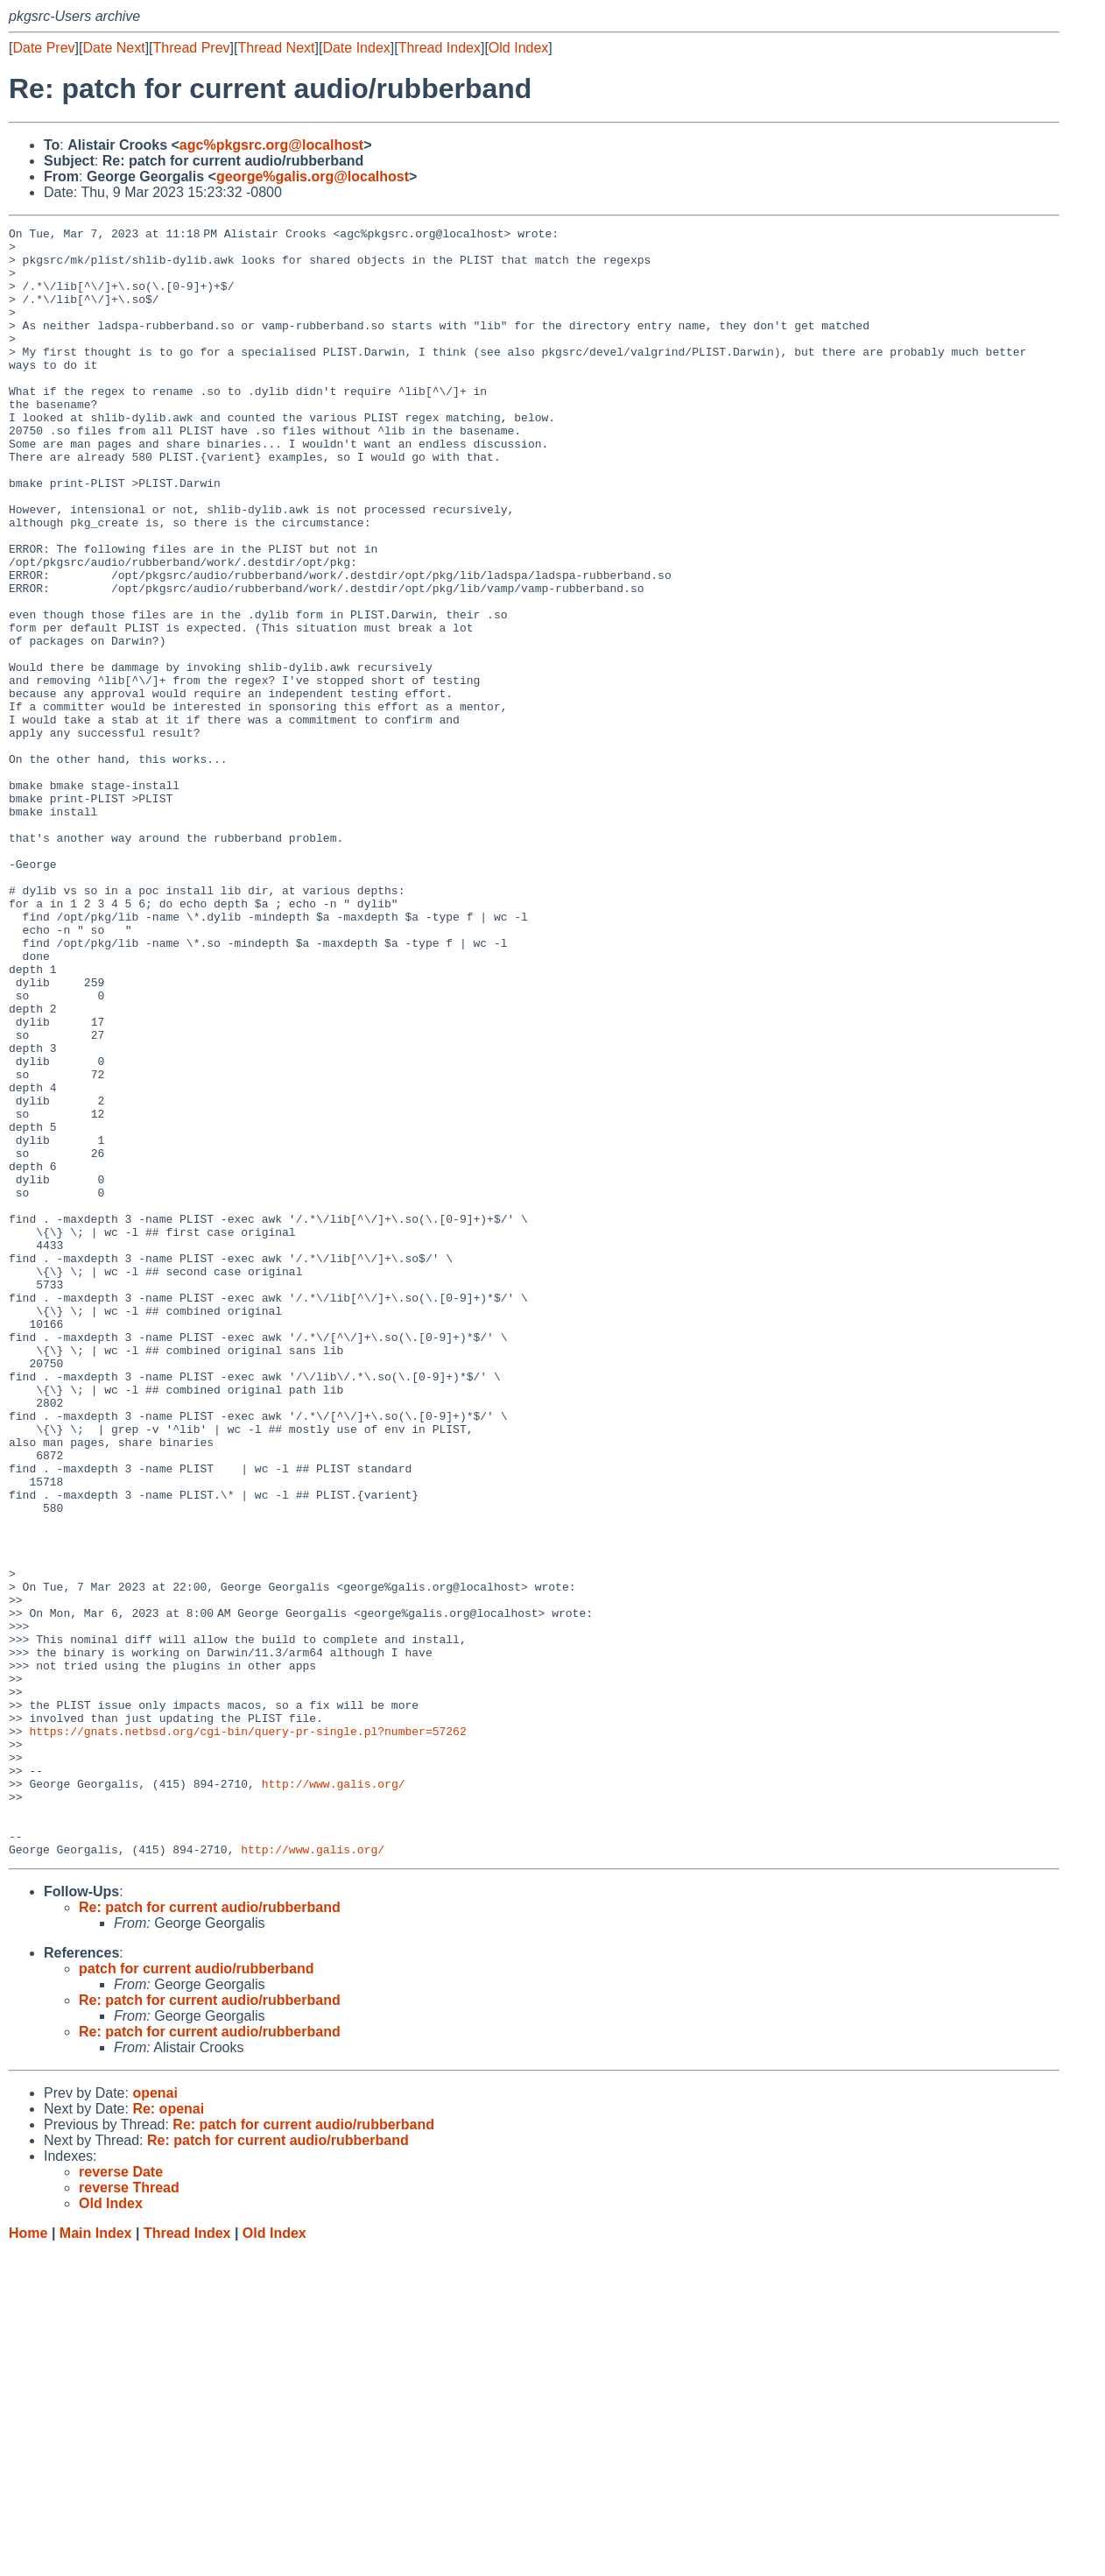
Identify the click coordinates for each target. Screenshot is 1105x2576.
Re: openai (168, 2434)
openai (155, 2418)
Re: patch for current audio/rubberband (210, 2233)
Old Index (518, 47)
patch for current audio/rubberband (196, 2294)
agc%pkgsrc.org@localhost (271, 145)
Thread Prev (191, 47)
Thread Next (275, 47)
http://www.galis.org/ (333, 2096)
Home (28, 2558)
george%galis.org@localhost (312, 176)
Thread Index (439, 47)
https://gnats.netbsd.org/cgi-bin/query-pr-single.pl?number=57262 (247, 2033)
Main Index (96, 2558)
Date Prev (43, 47)
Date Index (356, 47)
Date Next (113, 47)
